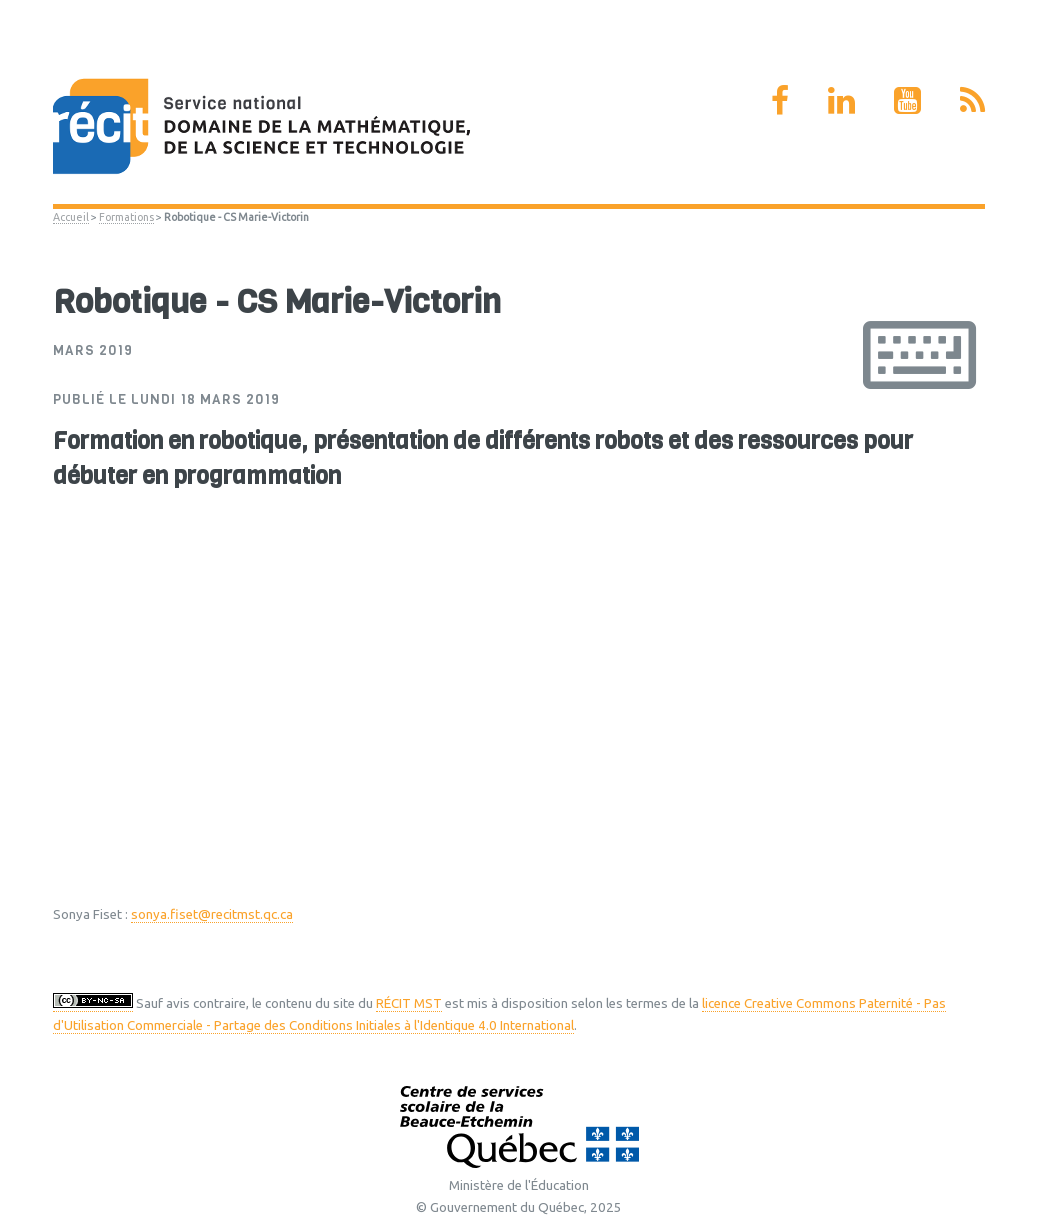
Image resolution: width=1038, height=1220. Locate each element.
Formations (126, 217)
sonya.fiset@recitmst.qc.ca (212, 914)
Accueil (71, 217)
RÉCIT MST (409, 1003)
